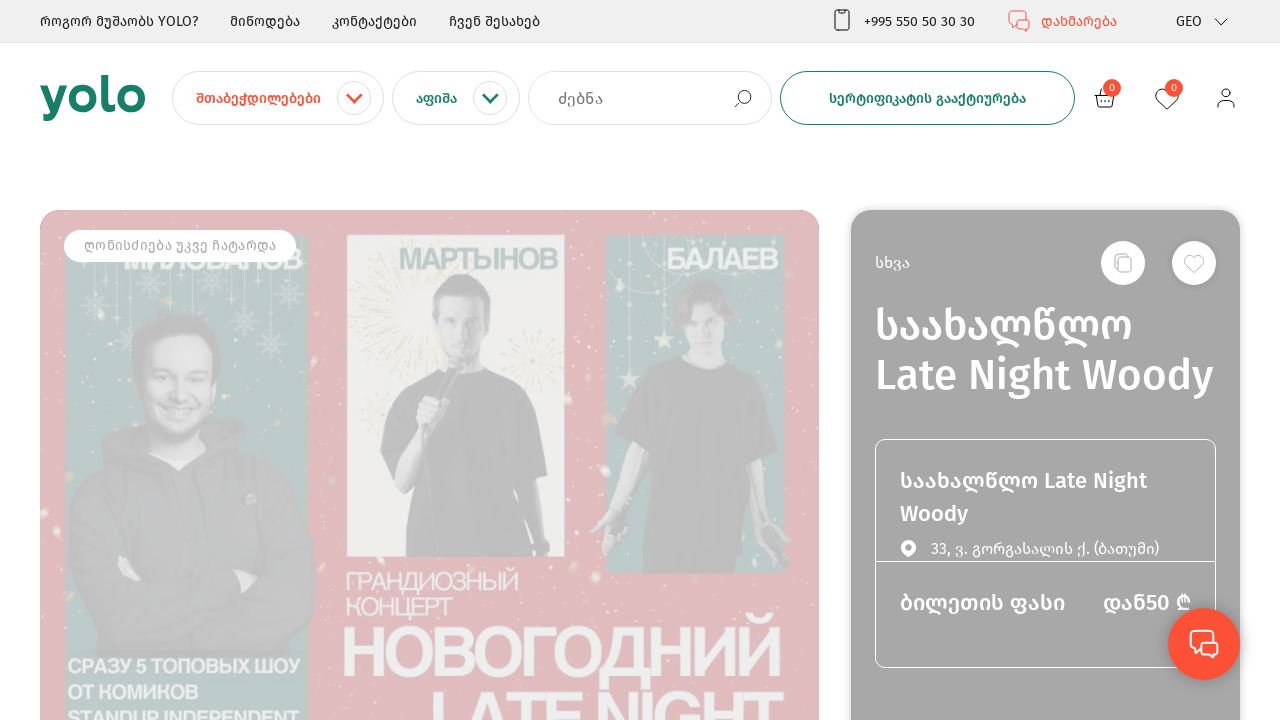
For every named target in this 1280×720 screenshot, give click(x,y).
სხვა (892, 262)
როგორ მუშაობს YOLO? (119, 21)
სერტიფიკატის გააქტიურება (927, 98)
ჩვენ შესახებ (494, 21)
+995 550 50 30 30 (902, 21)
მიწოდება (265, 21)
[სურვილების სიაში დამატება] (1194, 263)
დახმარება (1062, 21)
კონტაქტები (374, 21)
